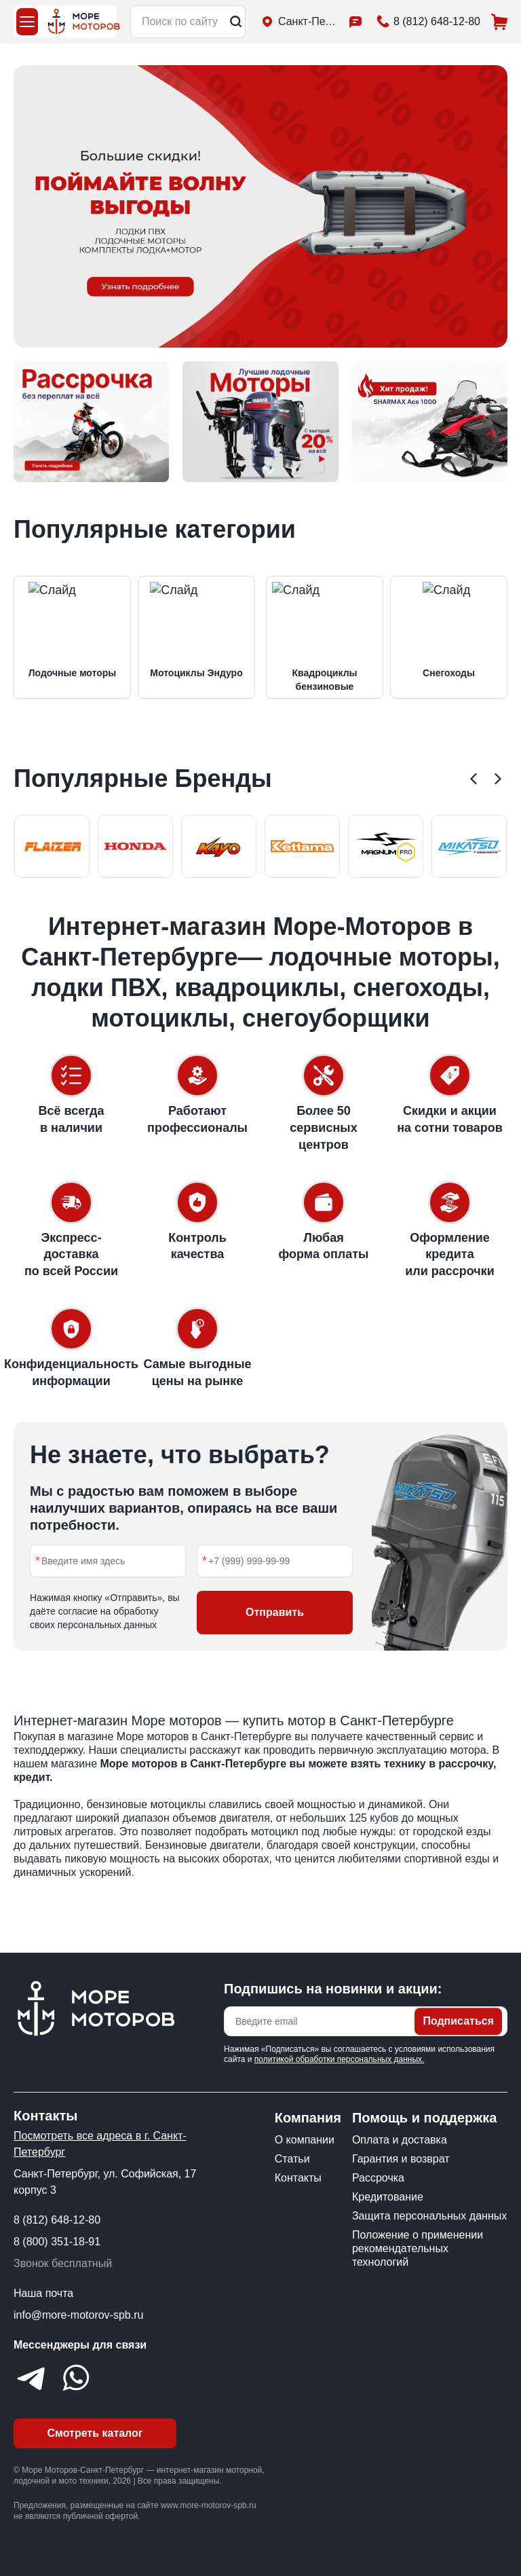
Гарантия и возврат (401, 2159)
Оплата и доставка (399, 2140)
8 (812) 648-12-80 (57, 2220)
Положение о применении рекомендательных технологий (417, 2248)
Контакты (298, 2178)
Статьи (292, 2159)
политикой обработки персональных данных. (339, 2059)
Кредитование (387, 2197)
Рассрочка (378, 2178)
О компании (304, 2140)
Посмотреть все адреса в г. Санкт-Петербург (100, 2144)
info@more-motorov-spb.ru (78, 2315)
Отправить (275, 1612)
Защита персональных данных (429, 2216)
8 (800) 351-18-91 (57, 2241)
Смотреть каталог (95, 2433)
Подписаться (458, 2021)
